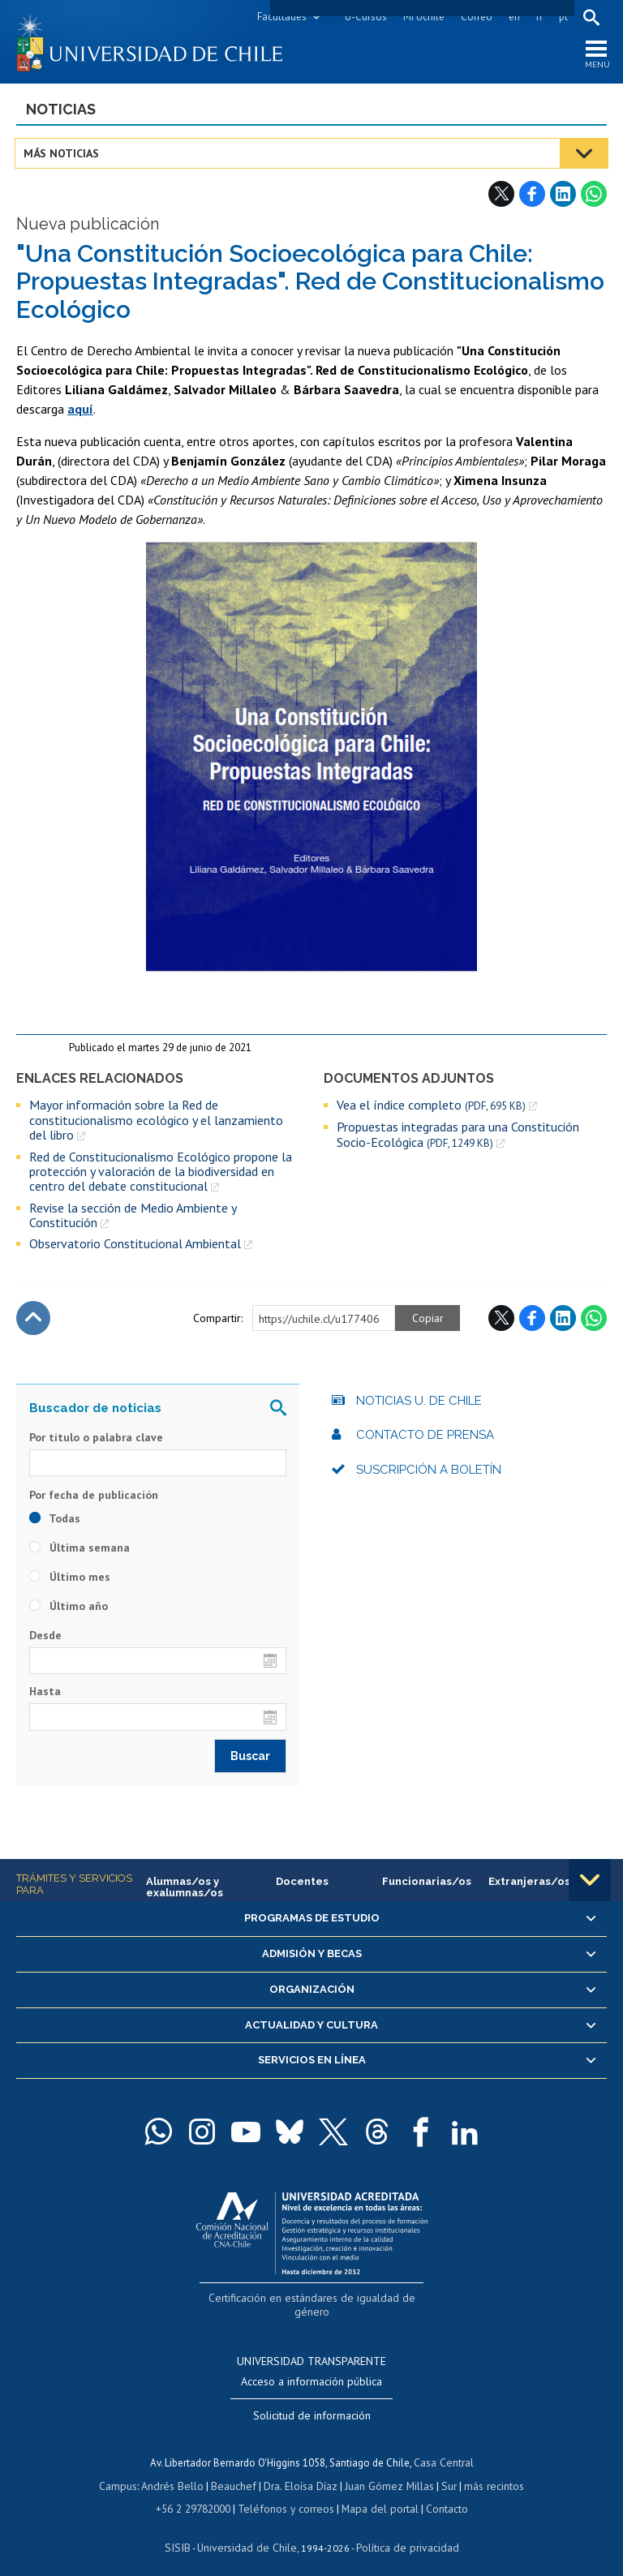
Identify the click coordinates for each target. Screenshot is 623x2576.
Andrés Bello (177, 2471)
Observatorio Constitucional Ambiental (135, 1246)
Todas (54, 1521)
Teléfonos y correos (287, 2494)
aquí (80, 411)
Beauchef (235, 2471)
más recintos (487, 2471)
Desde (45, 1638)
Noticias (61, 112)
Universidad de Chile (248, 2532)
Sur (443, 2471)
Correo (475, 17)
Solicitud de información (312, 2401)
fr (538, 17)
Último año (68, 1609)
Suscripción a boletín (428, 1473)
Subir (33, 1321)
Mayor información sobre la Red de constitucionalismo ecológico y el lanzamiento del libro (156, 1123)
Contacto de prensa (425, 1438)
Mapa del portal (377, 2494)
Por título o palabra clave (96, 1440)
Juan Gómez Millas (386, 2471)
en (512, 17)
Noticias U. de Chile (419, 1404)
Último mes (69, 1580)
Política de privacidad (402, 2532)
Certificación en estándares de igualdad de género (314, 2300)
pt (561, 17)
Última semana (79, 1550)
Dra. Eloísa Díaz (300, 2471)
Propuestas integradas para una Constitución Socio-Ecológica (458, 1138)
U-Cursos (364, 17)
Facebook (532, 197)
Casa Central (444, 2448)
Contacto (441, 2494)
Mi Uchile (422, 17)
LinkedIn (563, 197)
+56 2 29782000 (197, 2494)
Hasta (45, 1694)
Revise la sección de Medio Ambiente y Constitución (132, 1219)
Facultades (280, 17)
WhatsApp (594, 197)
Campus (125, 2471)
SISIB (184, 2532)
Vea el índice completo (431, 1108)
